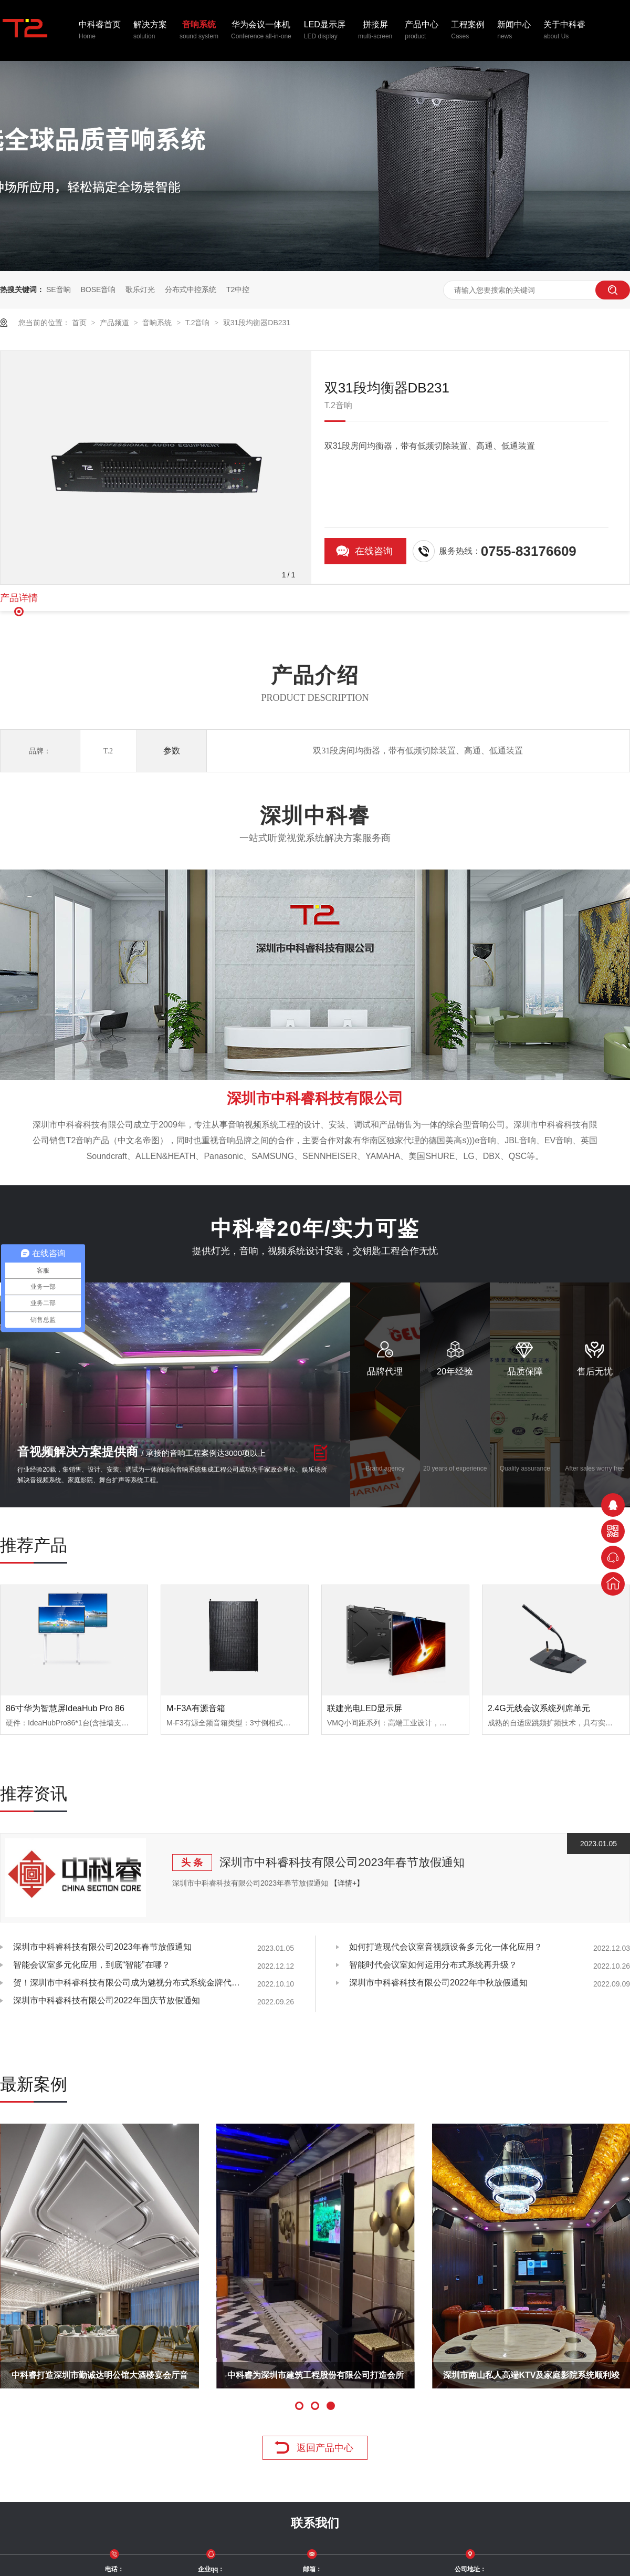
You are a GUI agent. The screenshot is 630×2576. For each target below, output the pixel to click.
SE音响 (58, 289)
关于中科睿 (564, 31)
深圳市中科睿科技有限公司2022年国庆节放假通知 (106, 2000)
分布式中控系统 (190, 289)
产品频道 (115, 322)
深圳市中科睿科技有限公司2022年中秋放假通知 (438, 1982)
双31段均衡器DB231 (256, 322)
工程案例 (468, 31)
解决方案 (150, 31)
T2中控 (237, 289)
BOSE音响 (98, 289)
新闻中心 (514, 31)
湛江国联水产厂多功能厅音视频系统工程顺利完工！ (343, 2379)
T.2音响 (198, 322)
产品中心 (421, 31)
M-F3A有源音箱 (195, 1708)
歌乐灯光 (140, 289)
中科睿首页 (100, 31)
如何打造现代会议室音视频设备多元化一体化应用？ (445, 1946)
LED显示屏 (324, 31)
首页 (80, 322)
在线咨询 (374, 551)
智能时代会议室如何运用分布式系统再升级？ (433, 1964)
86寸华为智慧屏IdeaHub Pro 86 (65, 1708)
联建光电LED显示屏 (364, 1708)
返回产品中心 (325, 2448)
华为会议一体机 (261, 31)
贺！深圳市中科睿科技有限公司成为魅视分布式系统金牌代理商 (128, 1982)
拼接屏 (375, 31)
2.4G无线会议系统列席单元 (539, 1708)
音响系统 (199, 31)
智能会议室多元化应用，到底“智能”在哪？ (91, 1964)
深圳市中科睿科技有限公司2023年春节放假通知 (342, 1862)
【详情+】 (347, 1883)
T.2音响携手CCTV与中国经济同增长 (127, 2375)
